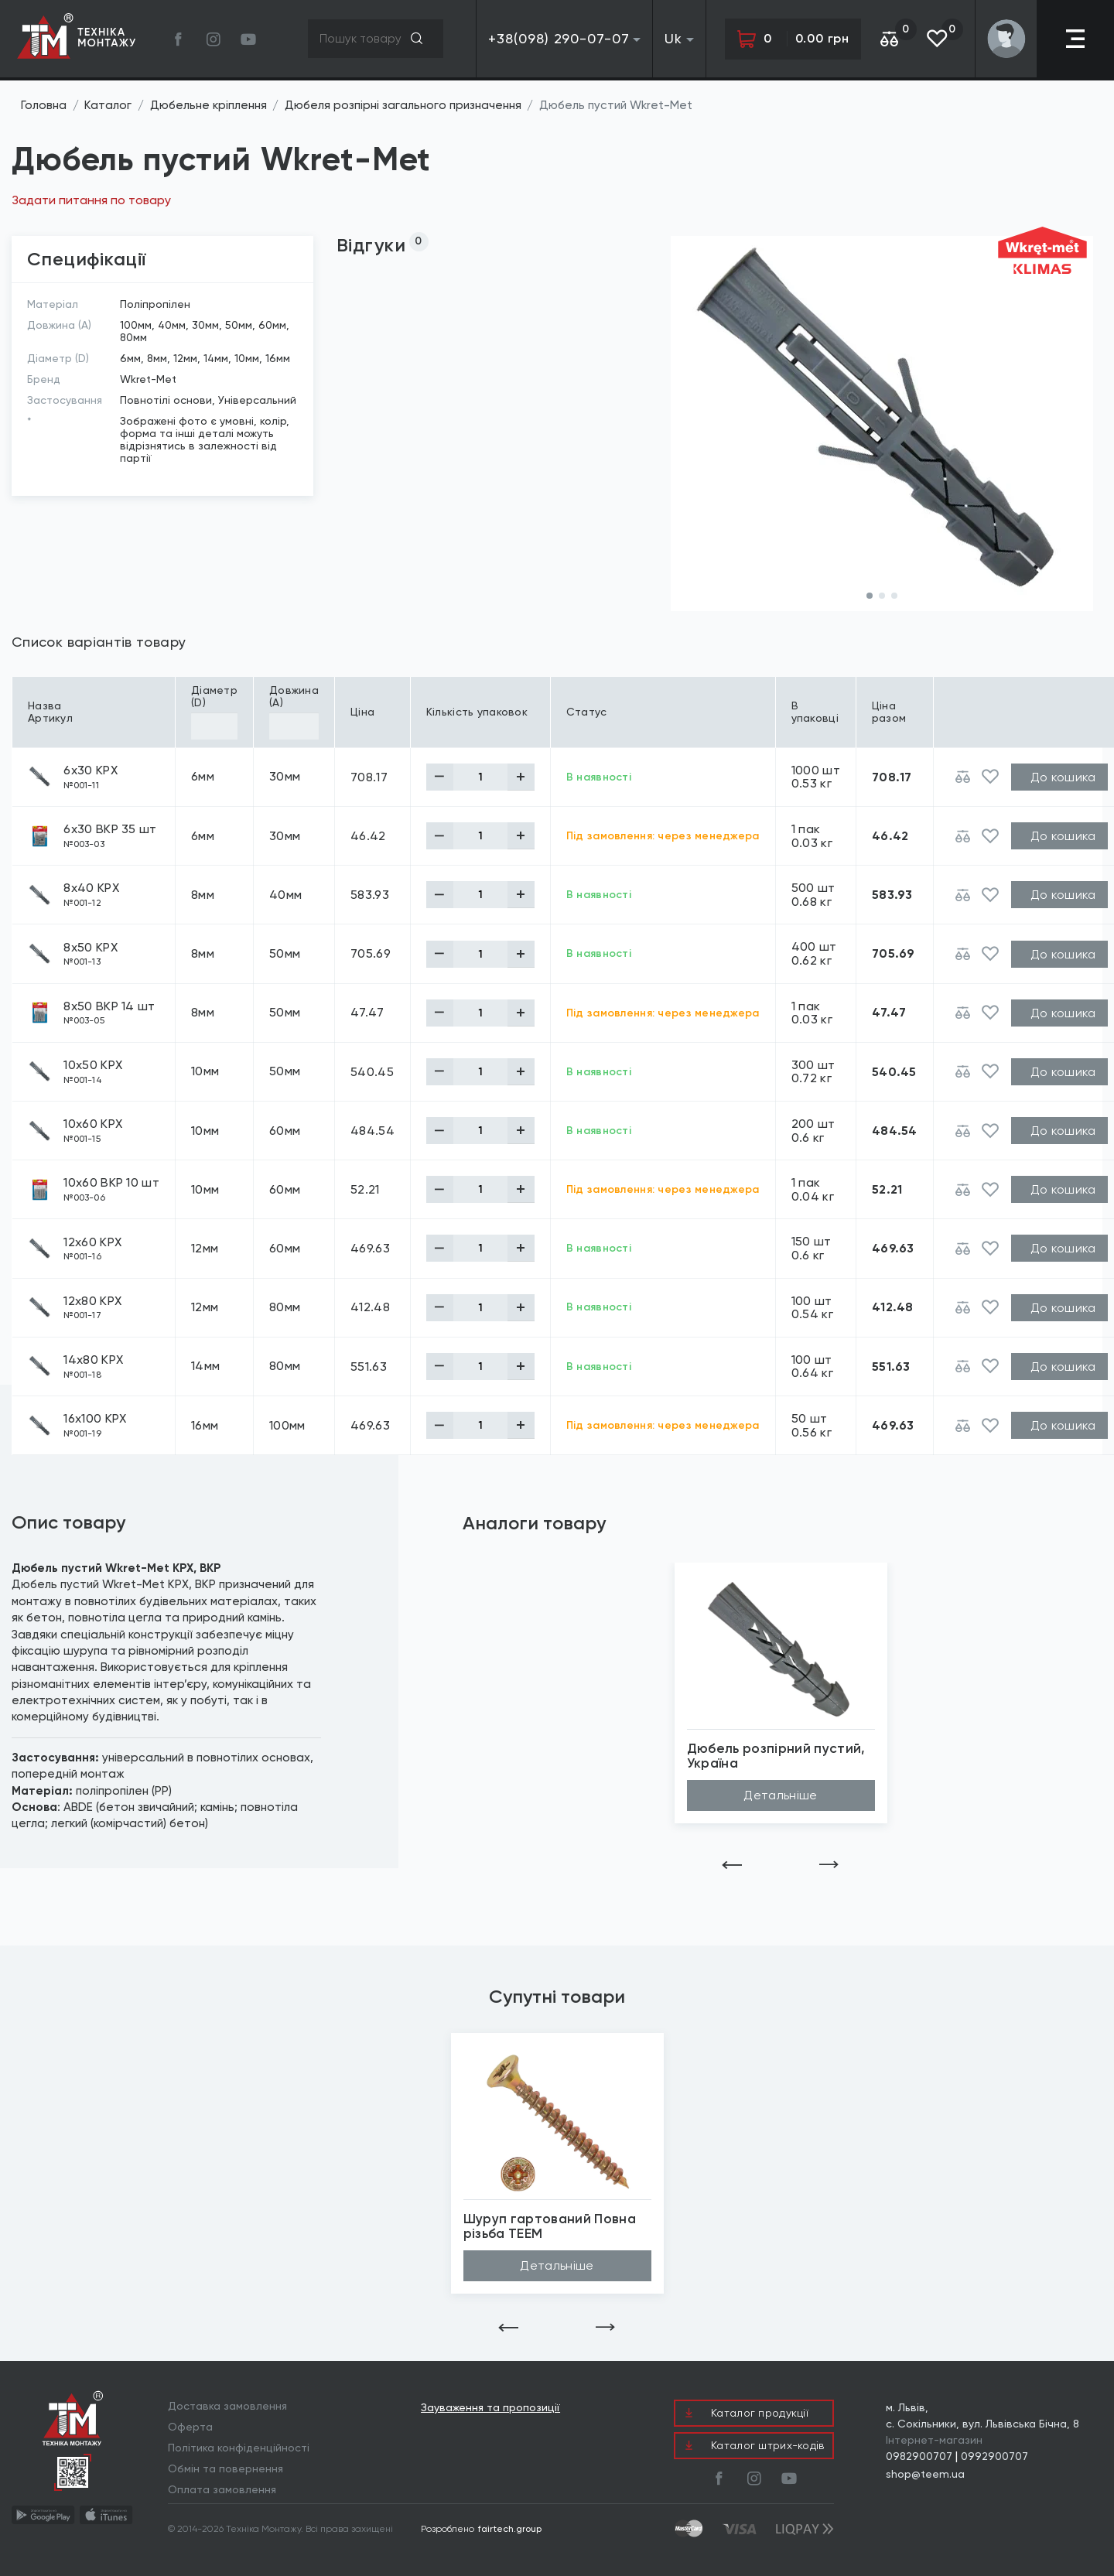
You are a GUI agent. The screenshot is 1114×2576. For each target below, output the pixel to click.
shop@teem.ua (925, 2474)
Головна (44, 105)
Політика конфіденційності (238, 2447)
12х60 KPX (92, 1242)
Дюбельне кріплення (208, 105)
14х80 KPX (93, 1360)
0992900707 (994, 2456)
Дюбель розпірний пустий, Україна (776, 1756)
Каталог (108, 105)
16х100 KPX (94, 1419)
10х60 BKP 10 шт (111, 1183)
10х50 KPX (92, 1065)
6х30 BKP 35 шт (109, 829)
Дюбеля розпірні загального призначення (403, 105)
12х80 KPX (92, 1301)
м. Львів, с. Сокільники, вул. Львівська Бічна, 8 (982, 2415)
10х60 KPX (92, 1124)
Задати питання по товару (91, 200)
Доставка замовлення (227, 2406)
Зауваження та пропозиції (490, 2408)
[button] (869, 596)
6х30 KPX (90, 770)
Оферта (190, 2427)
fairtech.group (510, 2528)
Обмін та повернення (225, 2468)
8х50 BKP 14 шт (109, 1006)
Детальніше (780, 1795)
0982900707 (919, 2456)
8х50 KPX (90, 948)
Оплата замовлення (222, 2489)
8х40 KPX (91, 888)
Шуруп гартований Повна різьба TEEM (550, 2226)
